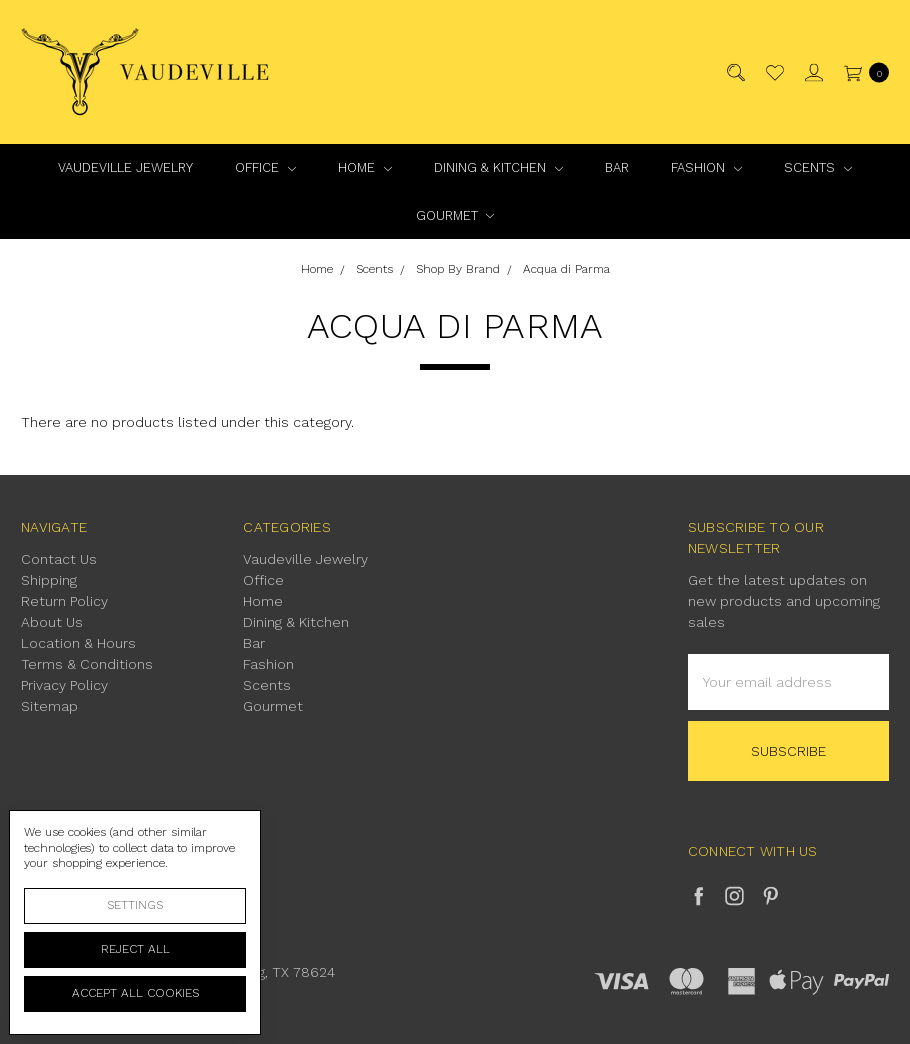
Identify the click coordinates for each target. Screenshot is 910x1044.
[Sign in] (812, 72)
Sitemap (49, 706)
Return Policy (64, 601)
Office (265, 167)
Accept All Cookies (135, 993)
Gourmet (455, 215)
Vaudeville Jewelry (125, 167)
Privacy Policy (64, 685)
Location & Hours (78, 643)
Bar (617, 167)
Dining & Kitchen (498, 167)
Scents (818, 167)
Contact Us (59, 559)
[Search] (734, 72)
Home (365, 167)
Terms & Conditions (87, 664)
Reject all (135, 949)
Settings (135, 905)
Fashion (706, 167)
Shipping (49, 580)
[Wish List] (773, 72)
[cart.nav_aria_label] (861, 72)
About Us (52, 622)
